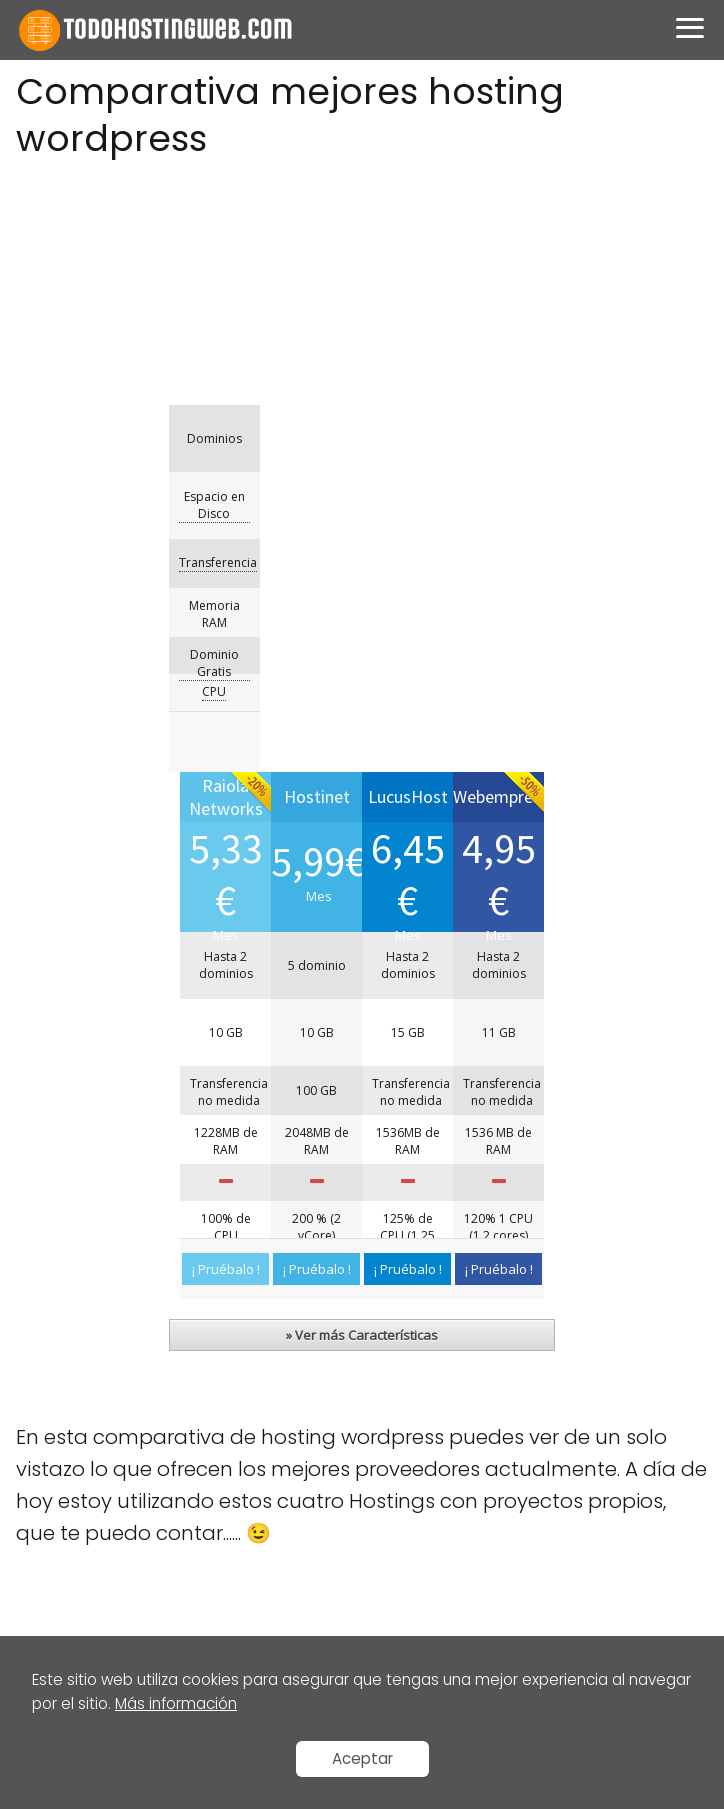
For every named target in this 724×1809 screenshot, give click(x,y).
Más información (176, 1703)
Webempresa (73, 1597)
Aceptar (362, 1758)
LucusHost (59, 1519)
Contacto (58, 1364)
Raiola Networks (81, 1442)
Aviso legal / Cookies (100, 1287)
